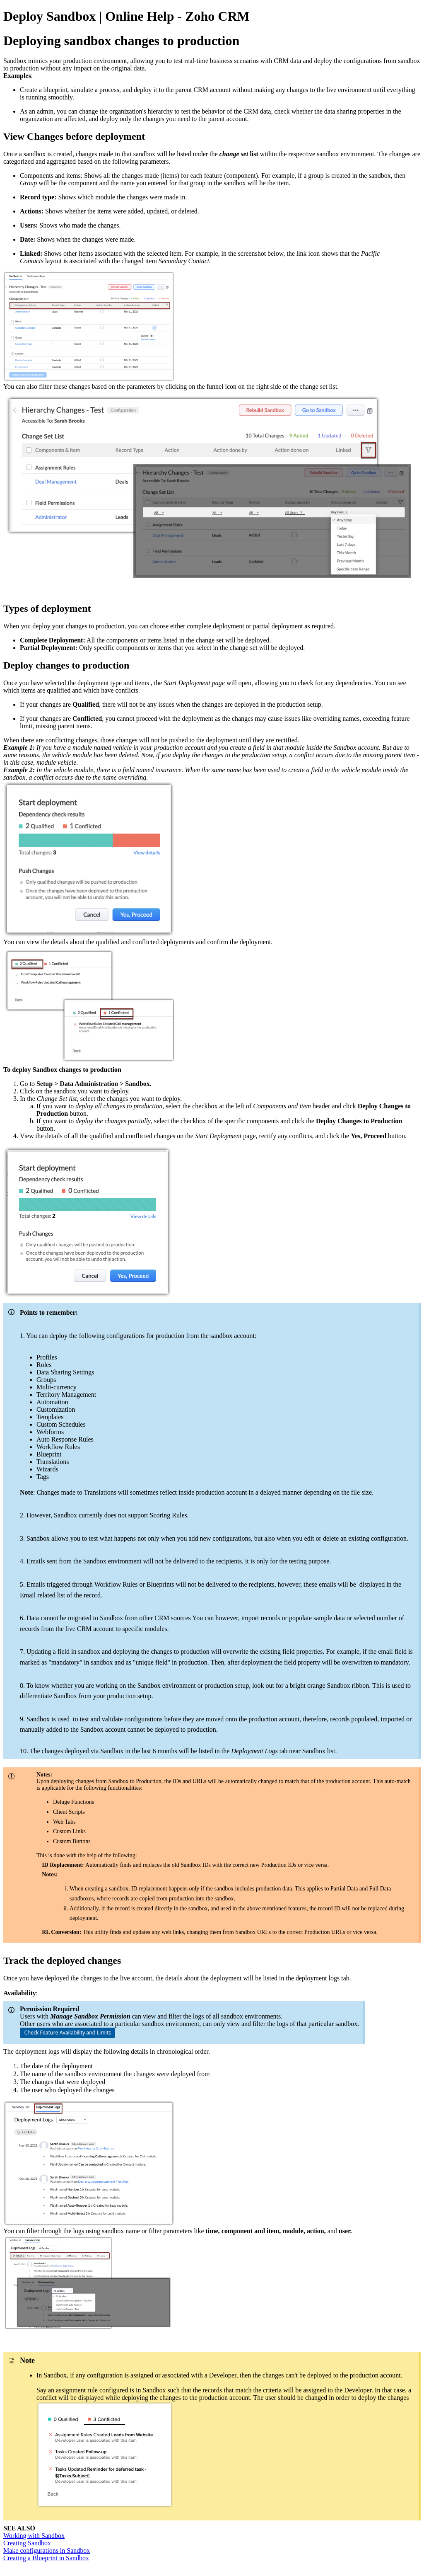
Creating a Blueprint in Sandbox (46, 2557)
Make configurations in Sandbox (46, 2550)
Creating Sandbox (27, 2543)
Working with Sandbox (34, 2535)
